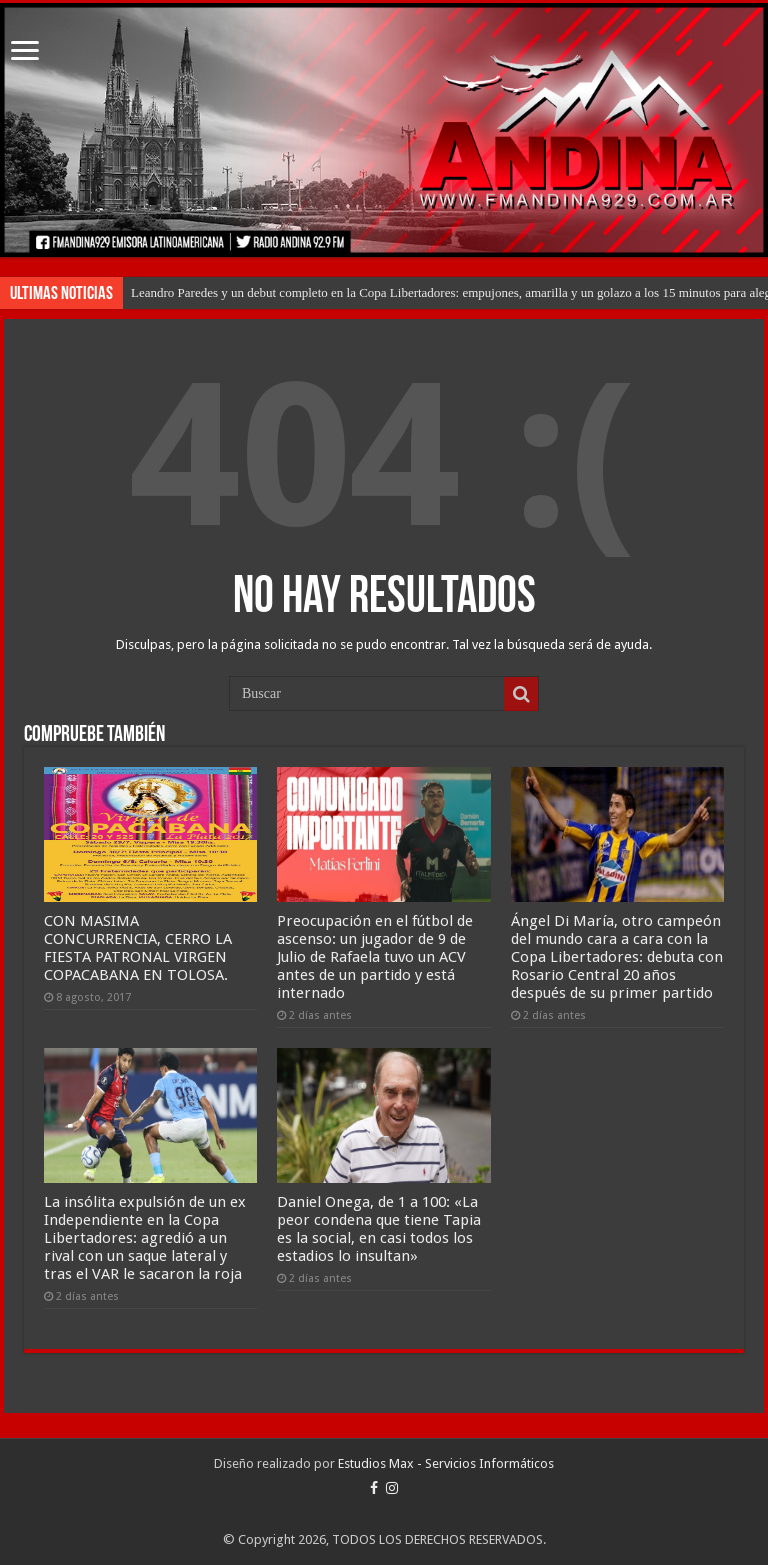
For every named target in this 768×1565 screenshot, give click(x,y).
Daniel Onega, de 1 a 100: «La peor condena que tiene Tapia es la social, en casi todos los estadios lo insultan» (379, 1229)
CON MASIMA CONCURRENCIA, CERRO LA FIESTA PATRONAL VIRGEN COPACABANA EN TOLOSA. (138, 948)
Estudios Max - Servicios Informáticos (446, 1463)
